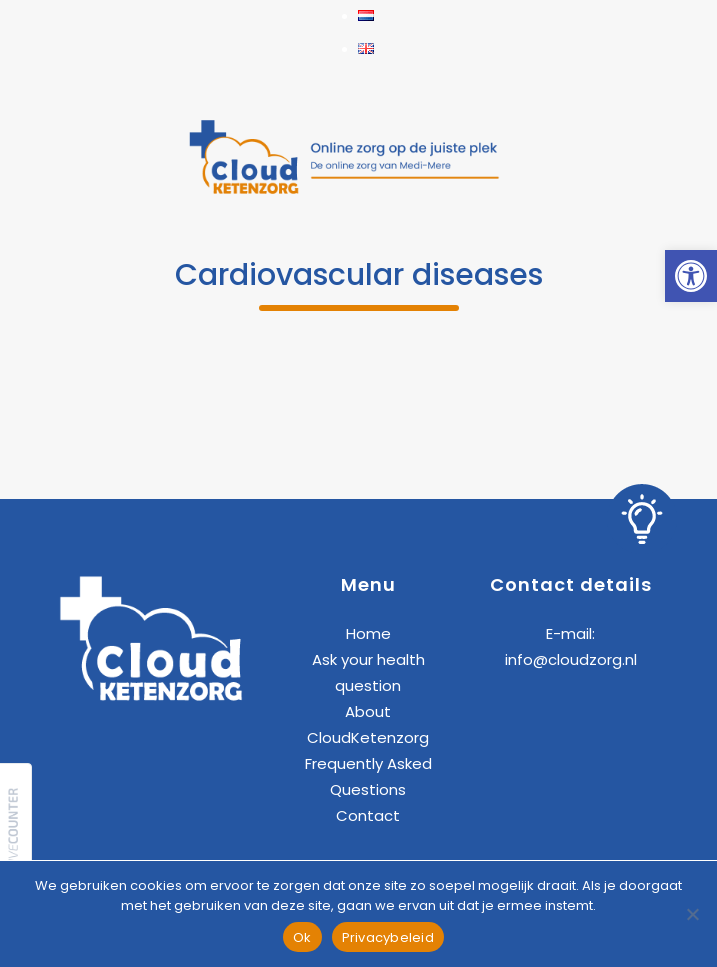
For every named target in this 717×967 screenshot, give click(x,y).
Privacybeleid (388, 937)
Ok (302, 937)
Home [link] (368, 633)
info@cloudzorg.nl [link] (571, 659)
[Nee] (692, 914)
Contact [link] (368, 815)
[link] (691, 276)
